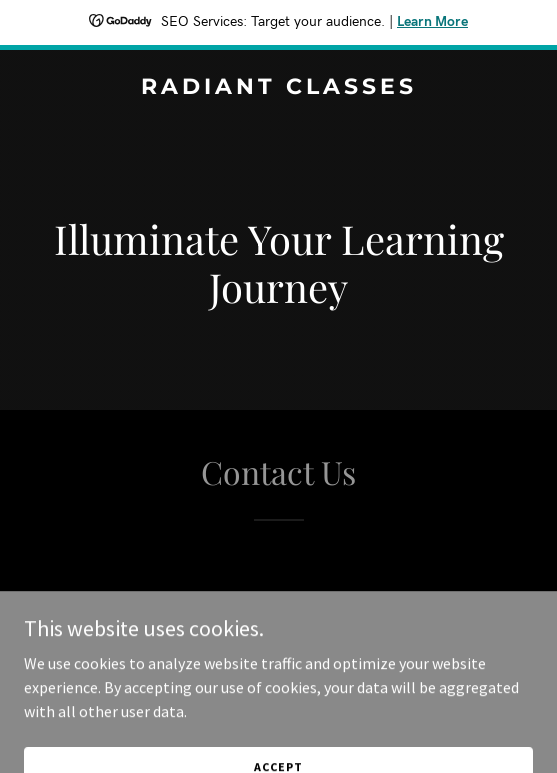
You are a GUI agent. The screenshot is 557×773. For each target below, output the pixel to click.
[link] (278, 88)
